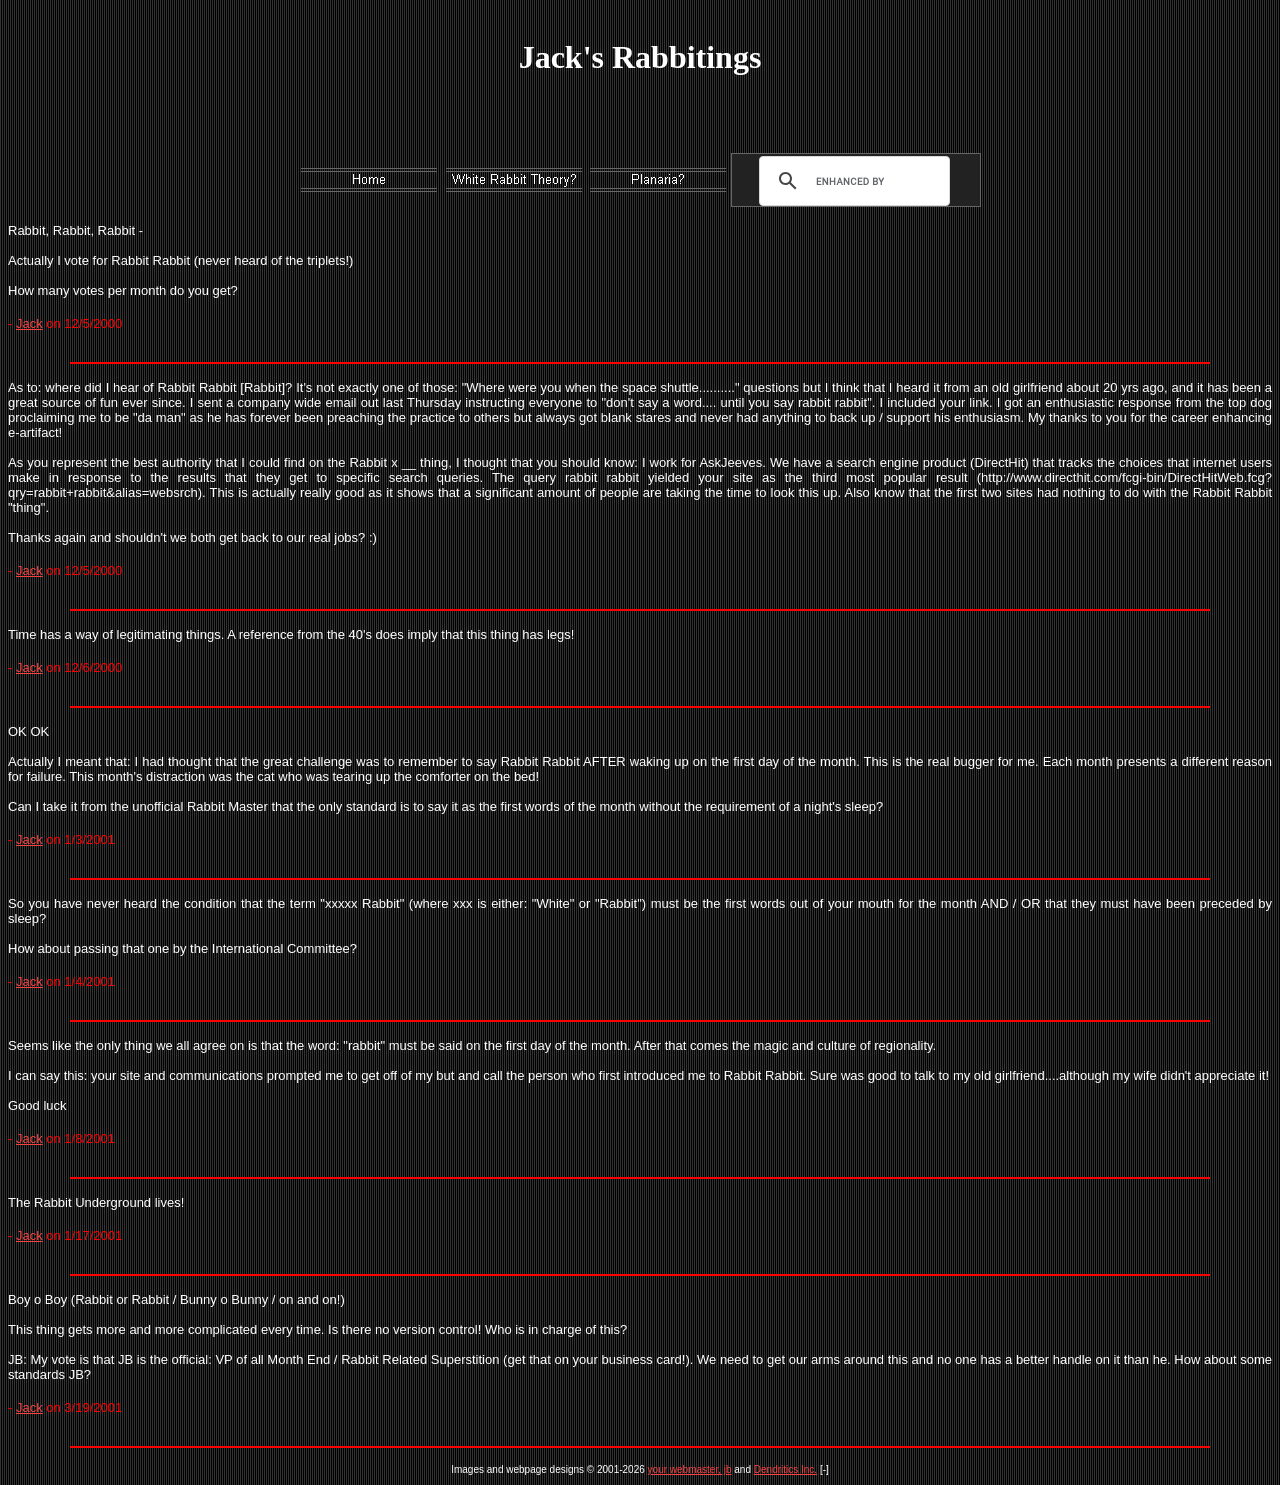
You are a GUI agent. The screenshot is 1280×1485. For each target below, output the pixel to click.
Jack (29, 323)
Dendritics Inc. (785, 1469)
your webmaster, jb (690, 1469)
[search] (850, 181)
